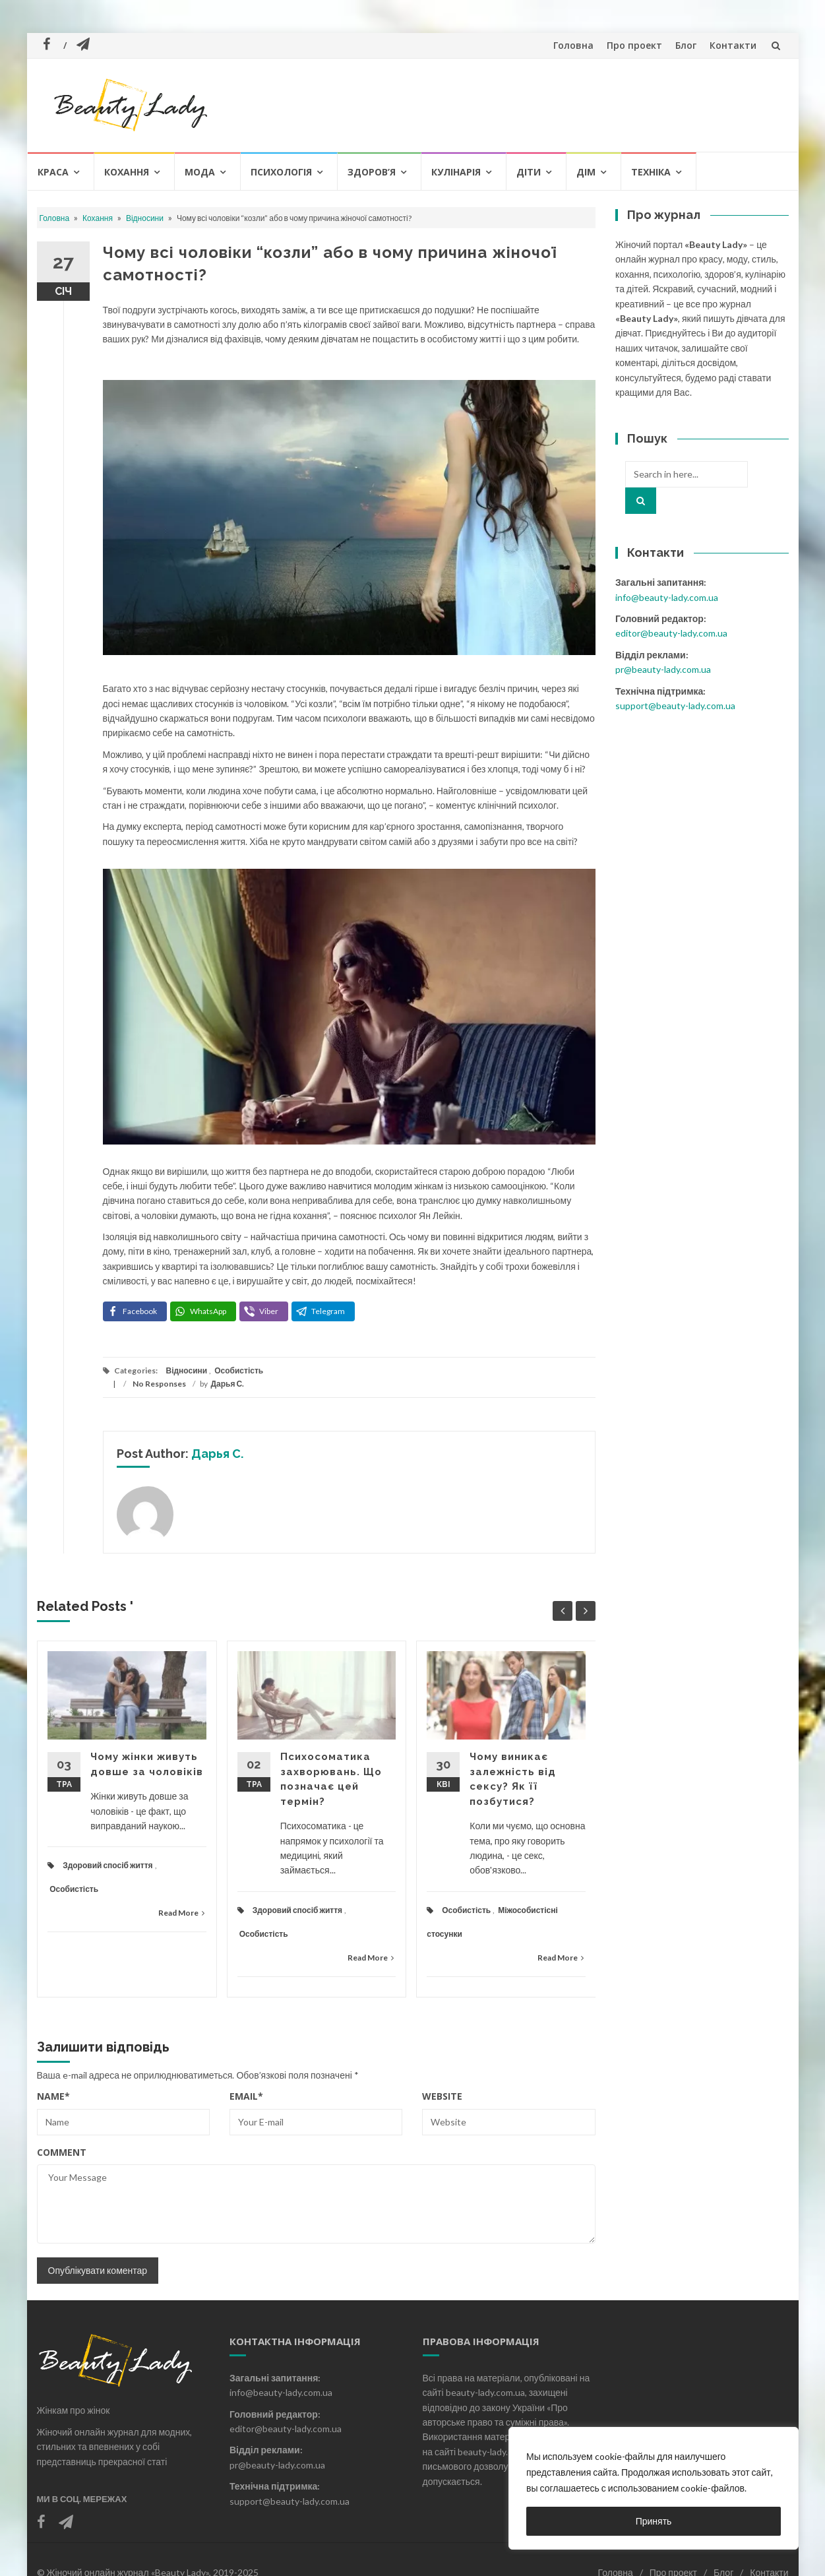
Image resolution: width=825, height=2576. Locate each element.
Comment (61, 2152)
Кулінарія (456, 172)
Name (53, 2096)
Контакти (733, 45)
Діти (528, 172)
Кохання (126, 172)
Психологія (281, 172)
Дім (586, 172)
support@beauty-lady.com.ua (675, 705)
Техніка (651, 172)
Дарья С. (228, 1384)
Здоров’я (372, 172)
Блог (685, 45)
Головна (573, 45)
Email (246, 2096)
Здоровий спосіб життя (107, 1865)
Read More (181, 1913)
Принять (654, 2521)
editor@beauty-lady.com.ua (671, 633)
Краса (53, 172)
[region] (653, 2488)
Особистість (238, 1370)
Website (442, 2096)
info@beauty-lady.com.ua (666, 597)
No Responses (159, 1384)
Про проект (634, 45)
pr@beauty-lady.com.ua (663, 669)
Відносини (145, 218)
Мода (200, 172)
